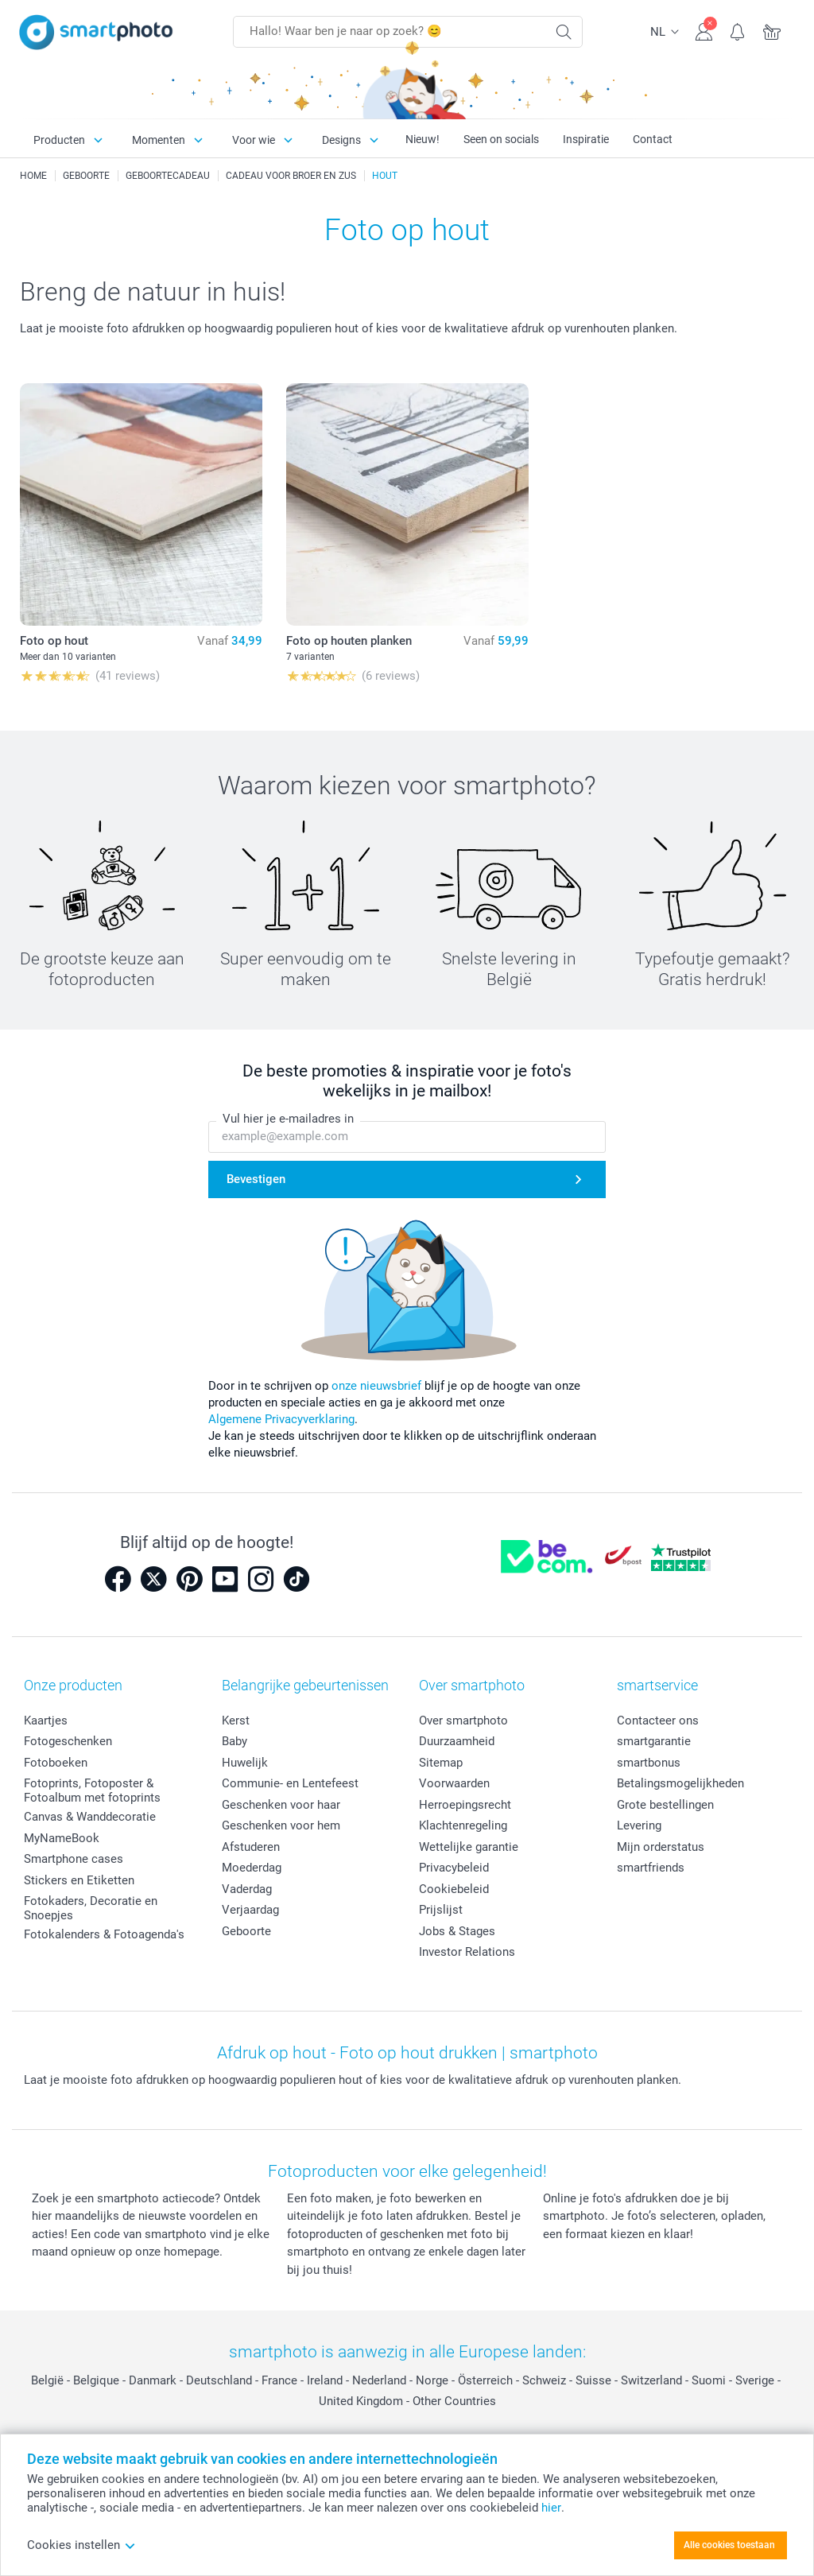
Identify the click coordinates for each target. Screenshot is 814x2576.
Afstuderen (251, 1847)
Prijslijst (441, 1910)
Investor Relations (467, 1952)
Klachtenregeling (463, 1825)
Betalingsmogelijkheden (680, 1783)
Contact (653, 139)
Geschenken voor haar (281, 1805)
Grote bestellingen (665, 1805)
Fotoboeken (55, 1762)
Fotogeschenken (68, 1741)
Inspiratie (586, 139)
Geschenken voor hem (281, 1825)
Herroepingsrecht (465, 1805)
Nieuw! (422, 139)
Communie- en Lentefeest (290, 1783)
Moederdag (251, 1867)
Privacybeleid (454, 1867)
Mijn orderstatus (660, 1847)
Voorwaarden (454, 1783)
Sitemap (441, 1762)
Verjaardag (250, 1910)
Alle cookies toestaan (729, 2545)
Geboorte (246, 1931)
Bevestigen (256, 1179)
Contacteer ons (658, 1720)
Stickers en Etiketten (79, 1880)
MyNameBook (61, 1838)
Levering (639, 1825)
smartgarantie (654, 1741)
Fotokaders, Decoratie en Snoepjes (90, 1908)
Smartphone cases (73, 1859)
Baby (234, 1741)
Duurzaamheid (456, 1741)
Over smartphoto (463, 1720)
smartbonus (648, 1762)
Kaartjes (46, 1720)
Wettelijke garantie (468, 1847)
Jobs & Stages (457, 1931)
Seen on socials (501, 139)
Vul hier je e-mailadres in (288, 1118)
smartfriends (650, 1867)
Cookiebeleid (454, 1889)
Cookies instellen (81, 2545)
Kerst (236, 1720)
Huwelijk (245, 1762)
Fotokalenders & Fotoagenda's (104, 1934)
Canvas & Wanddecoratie (90, 1817)
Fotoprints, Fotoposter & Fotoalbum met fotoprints (92, 1790)
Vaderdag (247, 1889)
